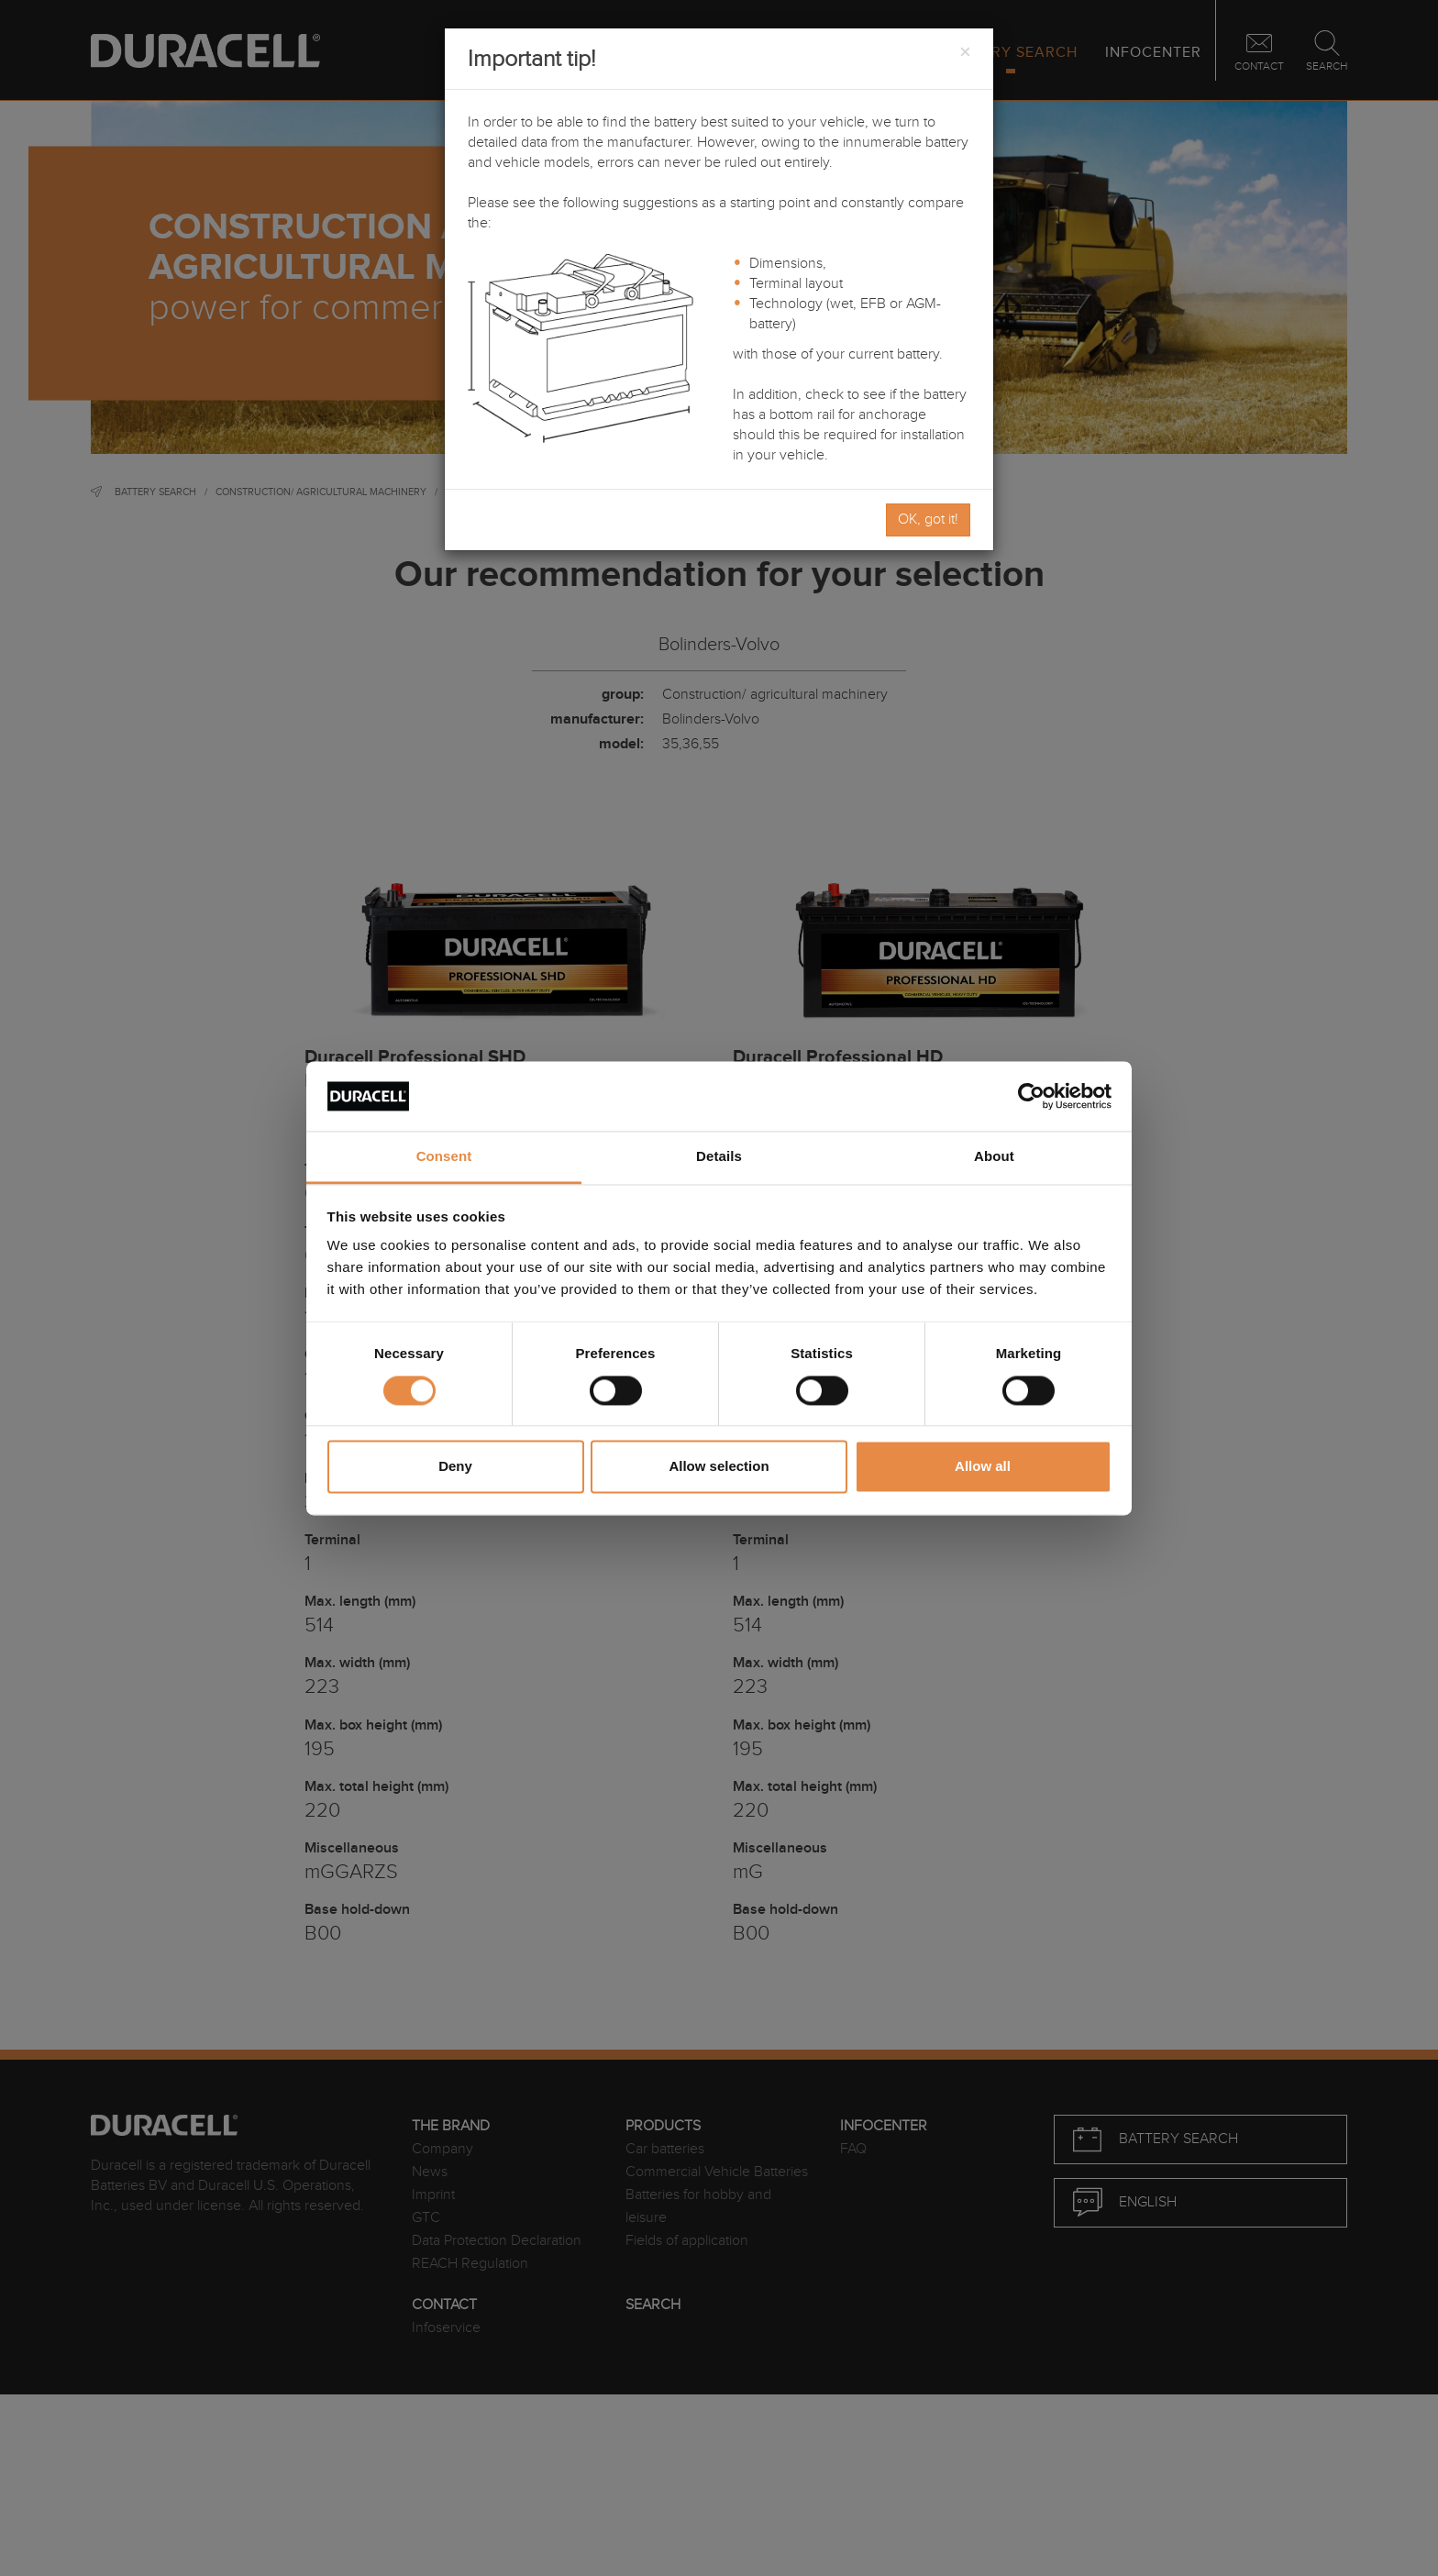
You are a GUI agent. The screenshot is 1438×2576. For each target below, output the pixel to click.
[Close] (964, 53)
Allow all (983, 1467)
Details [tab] (719, 1157)
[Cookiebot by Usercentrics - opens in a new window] (1031, 1096)
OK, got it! (928, 519)
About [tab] (994, 1157)
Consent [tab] (444, 1157)
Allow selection (719, 1467)
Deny (455, 1467)
